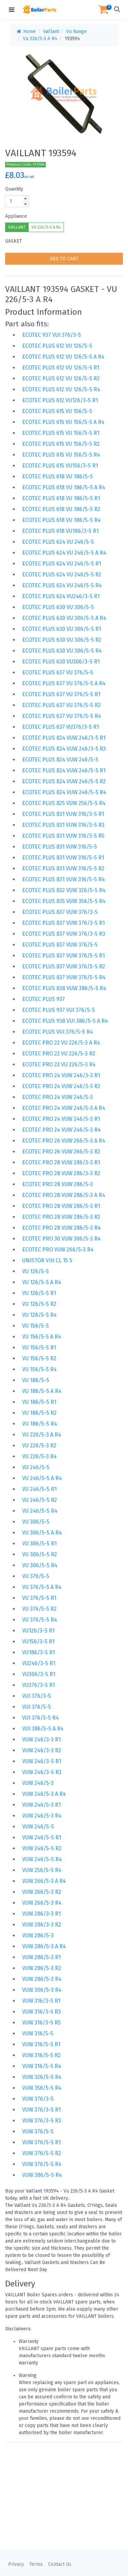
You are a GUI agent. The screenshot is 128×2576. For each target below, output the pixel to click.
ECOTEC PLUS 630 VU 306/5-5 (58, 607)
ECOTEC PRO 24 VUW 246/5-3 (57, 1097)
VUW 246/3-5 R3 (41, 1772)
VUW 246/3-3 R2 (41, 1750)
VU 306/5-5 (35, 1522)
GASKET (13, 241)
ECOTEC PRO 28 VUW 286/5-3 (57, 1184)
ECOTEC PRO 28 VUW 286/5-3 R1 (61, 1206)
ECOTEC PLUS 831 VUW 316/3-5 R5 (63, 836)
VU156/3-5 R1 (38, 1641)
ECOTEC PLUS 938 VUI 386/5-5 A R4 (65, 1021)
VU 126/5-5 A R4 (41, 1282)
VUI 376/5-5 (36, 1707)
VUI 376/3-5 (36, 1696)
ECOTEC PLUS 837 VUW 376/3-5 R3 (63, 934)
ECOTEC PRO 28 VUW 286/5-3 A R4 (63, 1195)
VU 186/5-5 (35, 1380)
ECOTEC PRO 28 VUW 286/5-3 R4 (61, 1228)
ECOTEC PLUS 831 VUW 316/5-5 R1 (63, 857)
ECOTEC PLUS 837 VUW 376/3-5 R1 (63, 923)
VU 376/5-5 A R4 (41, 1587)
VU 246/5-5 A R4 (42, 1478)
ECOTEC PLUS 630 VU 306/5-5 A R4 (64, 618)
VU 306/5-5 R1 (39, 1543)
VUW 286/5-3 (38, 1935)
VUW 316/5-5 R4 (41, 2066)
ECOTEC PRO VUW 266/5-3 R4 (58, 1249)
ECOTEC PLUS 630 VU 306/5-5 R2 (61, 640)
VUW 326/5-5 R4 (41, 2077)
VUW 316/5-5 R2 (41, 2055)
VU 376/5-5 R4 (39, 1620)
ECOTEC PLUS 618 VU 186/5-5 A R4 (63, 487)
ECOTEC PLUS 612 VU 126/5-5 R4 (61, 389)
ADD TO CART (64, 259)
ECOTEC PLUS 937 (43, 999)
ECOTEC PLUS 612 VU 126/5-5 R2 (61, 378)
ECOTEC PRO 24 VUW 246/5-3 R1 (61, 1119)
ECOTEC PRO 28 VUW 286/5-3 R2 (61, 1217)
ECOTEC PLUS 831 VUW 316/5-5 (59, 846)
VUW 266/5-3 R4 (41, 1903)
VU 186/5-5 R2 (39, 1413)
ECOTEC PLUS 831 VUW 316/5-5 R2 (63, 868)
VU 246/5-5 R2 (39, 1500)
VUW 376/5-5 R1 (41, 2142)
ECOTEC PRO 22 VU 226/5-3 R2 (58, 1053)
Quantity (14, 189)
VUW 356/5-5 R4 (41, 2088)
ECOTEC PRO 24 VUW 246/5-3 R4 (61, 1130)
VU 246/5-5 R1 (39, 1489)
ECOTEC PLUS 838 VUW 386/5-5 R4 (64, 988)
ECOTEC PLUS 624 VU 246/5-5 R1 (61, 563)
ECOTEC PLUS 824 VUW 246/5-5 (60, 759)
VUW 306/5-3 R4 (41, 1990)
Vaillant (51, 31)
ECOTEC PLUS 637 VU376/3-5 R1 (60, 727)
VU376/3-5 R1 (38, 1685)
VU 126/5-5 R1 (39, 1293)
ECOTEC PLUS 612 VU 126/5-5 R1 (60, 367)
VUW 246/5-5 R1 (41, 1837)
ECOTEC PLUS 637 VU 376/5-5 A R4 (63, 683)
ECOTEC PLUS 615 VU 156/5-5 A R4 (63, 422)
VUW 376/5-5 (38, 2131)
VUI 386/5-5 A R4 (42, 1728)
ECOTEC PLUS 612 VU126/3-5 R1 (60, 400)
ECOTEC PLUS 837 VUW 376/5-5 (60, 944)
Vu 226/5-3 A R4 (40, 39)
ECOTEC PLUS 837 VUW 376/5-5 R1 (63, 955)
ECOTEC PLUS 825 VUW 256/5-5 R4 (63, 803)
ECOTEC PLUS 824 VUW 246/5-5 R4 (64, 792)
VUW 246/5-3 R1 (41, 1805)
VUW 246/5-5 (38, 1826)
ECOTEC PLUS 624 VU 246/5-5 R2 (61, 574)
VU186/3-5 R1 (38, 1652)
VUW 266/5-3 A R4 (44, 1881)
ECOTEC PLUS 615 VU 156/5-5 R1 (60, 433)
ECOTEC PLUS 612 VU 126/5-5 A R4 (63, 357)
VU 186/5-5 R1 (39, 1402)
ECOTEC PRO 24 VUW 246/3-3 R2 (61, 1086)
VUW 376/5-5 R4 (41, 2164)
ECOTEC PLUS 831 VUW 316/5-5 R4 (63, 879)
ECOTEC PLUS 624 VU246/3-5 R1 (61, 596)
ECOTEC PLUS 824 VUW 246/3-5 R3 (64, 748)
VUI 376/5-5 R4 (40, 1717)
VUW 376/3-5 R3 (41, 2120)
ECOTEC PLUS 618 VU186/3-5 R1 (60, 531)
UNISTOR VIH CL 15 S (47, 1260)
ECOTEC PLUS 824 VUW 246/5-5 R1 (63, 770)
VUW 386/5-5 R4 (42, 2175)
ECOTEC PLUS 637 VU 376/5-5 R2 (61, 705)
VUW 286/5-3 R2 (41, 1968)
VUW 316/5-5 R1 (41, 2044)
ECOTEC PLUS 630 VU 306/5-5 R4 (62, 650)
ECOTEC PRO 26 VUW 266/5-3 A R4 (63, 1140)
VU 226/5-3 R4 (39, 1456)
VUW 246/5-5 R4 (42, 1859)
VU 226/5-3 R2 (39, 1445)
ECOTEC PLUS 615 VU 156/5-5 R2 (61, 444)
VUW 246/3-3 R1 (41, 1739)
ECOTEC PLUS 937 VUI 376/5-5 (58, 1010)
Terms (36, 2564)
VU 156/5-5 (35, 1326)
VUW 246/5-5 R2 (41, 1848)
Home (26, 31)
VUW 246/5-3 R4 (41, 1815)
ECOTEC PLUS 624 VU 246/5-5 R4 (62, 585)
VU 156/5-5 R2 (39, 1358)
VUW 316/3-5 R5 (41, 2022)
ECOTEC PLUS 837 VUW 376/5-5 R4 (63, 977)
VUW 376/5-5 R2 (41, 2153)
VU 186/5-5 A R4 (41, 1391)
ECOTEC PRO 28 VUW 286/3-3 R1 (61, 1162)
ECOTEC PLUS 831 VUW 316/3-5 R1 (63, 814)
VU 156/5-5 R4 (39, 1369)
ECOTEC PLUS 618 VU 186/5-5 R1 (61, 498)
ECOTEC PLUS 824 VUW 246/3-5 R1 (63, 738)
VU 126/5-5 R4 (39, 1315)
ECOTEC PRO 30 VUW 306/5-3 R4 (61, 1238)
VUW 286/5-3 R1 (41, 1957)
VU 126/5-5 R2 (39, 1304)
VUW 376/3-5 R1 (41, 2109)
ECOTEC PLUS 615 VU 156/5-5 (57, 411)
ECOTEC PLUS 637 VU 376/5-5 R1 (61, 694)
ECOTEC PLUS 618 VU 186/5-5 (57, 476)
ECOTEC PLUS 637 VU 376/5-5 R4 (61, 716)
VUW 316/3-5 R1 (41, 2001)
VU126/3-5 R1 (38, 1630)
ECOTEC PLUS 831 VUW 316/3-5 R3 (63, 825)
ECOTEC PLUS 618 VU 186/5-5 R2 (61, 509)
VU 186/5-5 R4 (39, 1424)
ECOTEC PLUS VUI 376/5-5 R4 (57, 1032)
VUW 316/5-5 (37, 2033)
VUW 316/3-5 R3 (41, 2011)
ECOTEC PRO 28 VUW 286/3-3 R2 (61, 1173)
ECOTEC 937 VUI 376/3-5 (51, 335)
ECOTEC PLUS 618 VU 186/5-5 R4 (61, 520)
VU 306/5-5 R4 (39, 1565)
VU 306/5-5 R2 (39, 1554)
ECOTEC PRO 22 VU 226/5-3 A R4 (61, 1042)
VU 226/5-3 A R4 (46, 227)
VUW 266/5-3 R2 (41, 1892)
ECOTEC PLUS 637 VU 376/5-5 (57, 672)
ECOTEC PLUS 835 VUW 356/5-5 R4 (63, 901)
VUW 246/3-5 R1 (41, 1761)
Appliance (16, 216)
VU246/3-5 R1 (38, 1663)
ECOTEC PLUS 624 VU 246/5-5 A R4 (64, 552)
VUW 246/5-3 (38, 1783)
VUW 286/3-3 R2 (41, 1924)
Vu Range (76, 31)
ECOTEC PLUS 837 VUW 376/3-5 (60, 912)
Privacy (16, 2564)
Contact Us (59, 2564)
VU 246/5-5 (35, 1467)
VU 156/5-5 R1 (39, 1347)
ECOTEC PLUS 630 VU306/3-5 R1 (61, 661)
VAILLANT (17, 227)
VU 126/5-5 (35, 1271)
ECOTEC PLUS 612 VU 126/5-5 (57, 346)
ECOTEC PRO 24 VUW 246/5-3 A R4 (63, 1108)
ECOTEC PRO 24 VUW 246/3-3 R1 (61, 1075)
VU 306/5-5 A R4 (42, 1532)
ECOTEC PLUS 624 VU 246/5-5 (58, 542)
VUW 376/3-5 (38, 2099)
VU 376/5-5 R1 (39, 1598)
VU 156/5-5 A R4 (41, 1336)
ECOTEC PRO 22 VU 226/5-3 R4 (59, 1064)
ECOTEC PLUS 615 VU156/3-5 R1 (60, 465)
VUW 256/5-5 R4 (41, 1870)
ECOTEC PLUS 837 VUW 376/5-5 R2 (63, 966)
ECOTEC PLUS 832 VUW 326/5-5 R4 (63, 890)
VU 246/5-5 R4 (39, 1511)
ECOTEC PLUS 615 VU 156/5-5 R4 (61, 455)
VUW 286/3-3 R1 (41, 1913)
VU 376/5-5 (35, 1576)
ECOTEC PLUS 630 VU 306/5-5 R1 (61, 629)
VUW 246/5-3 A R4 (44, 1794)
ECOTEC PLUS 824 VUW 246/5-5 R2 (64, 781)
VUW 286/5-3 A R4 (44, 1946)
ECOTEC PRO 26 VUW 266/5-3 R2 (61, 1151)
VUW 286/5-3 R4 (41, 1979)
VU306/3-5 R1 (38, 1674)
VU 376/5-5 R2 (39, 1609)
